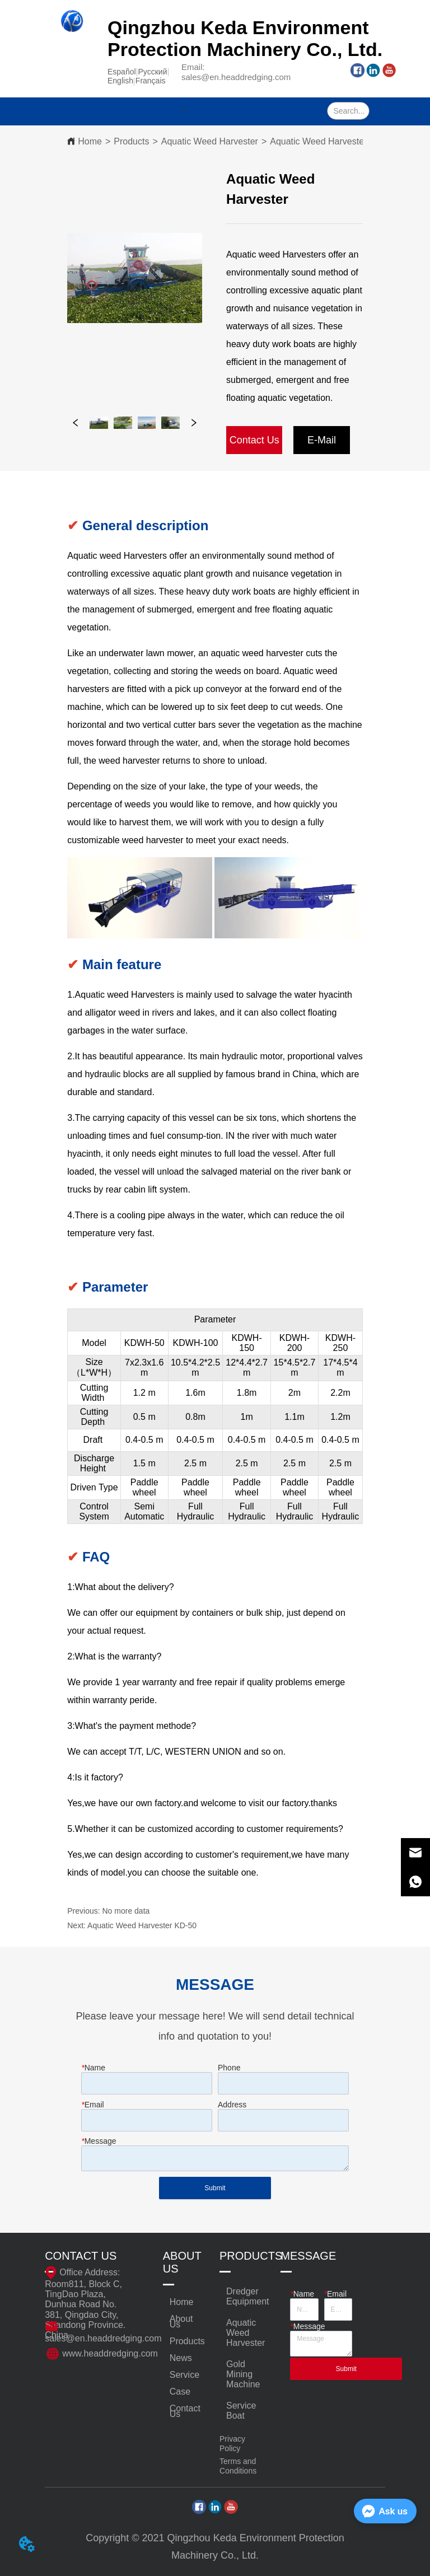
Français (150, 80)
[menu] (183, 111)
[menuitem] (183, 111)
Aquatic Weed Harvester (209, 141)
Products (131, 141)
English (120, 80)
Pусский (152, 71)
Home (90, 141)
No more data (126, 1910)
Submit (214, 2188)
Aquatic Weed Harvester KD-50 (142, 1925)
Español (122, 71)
